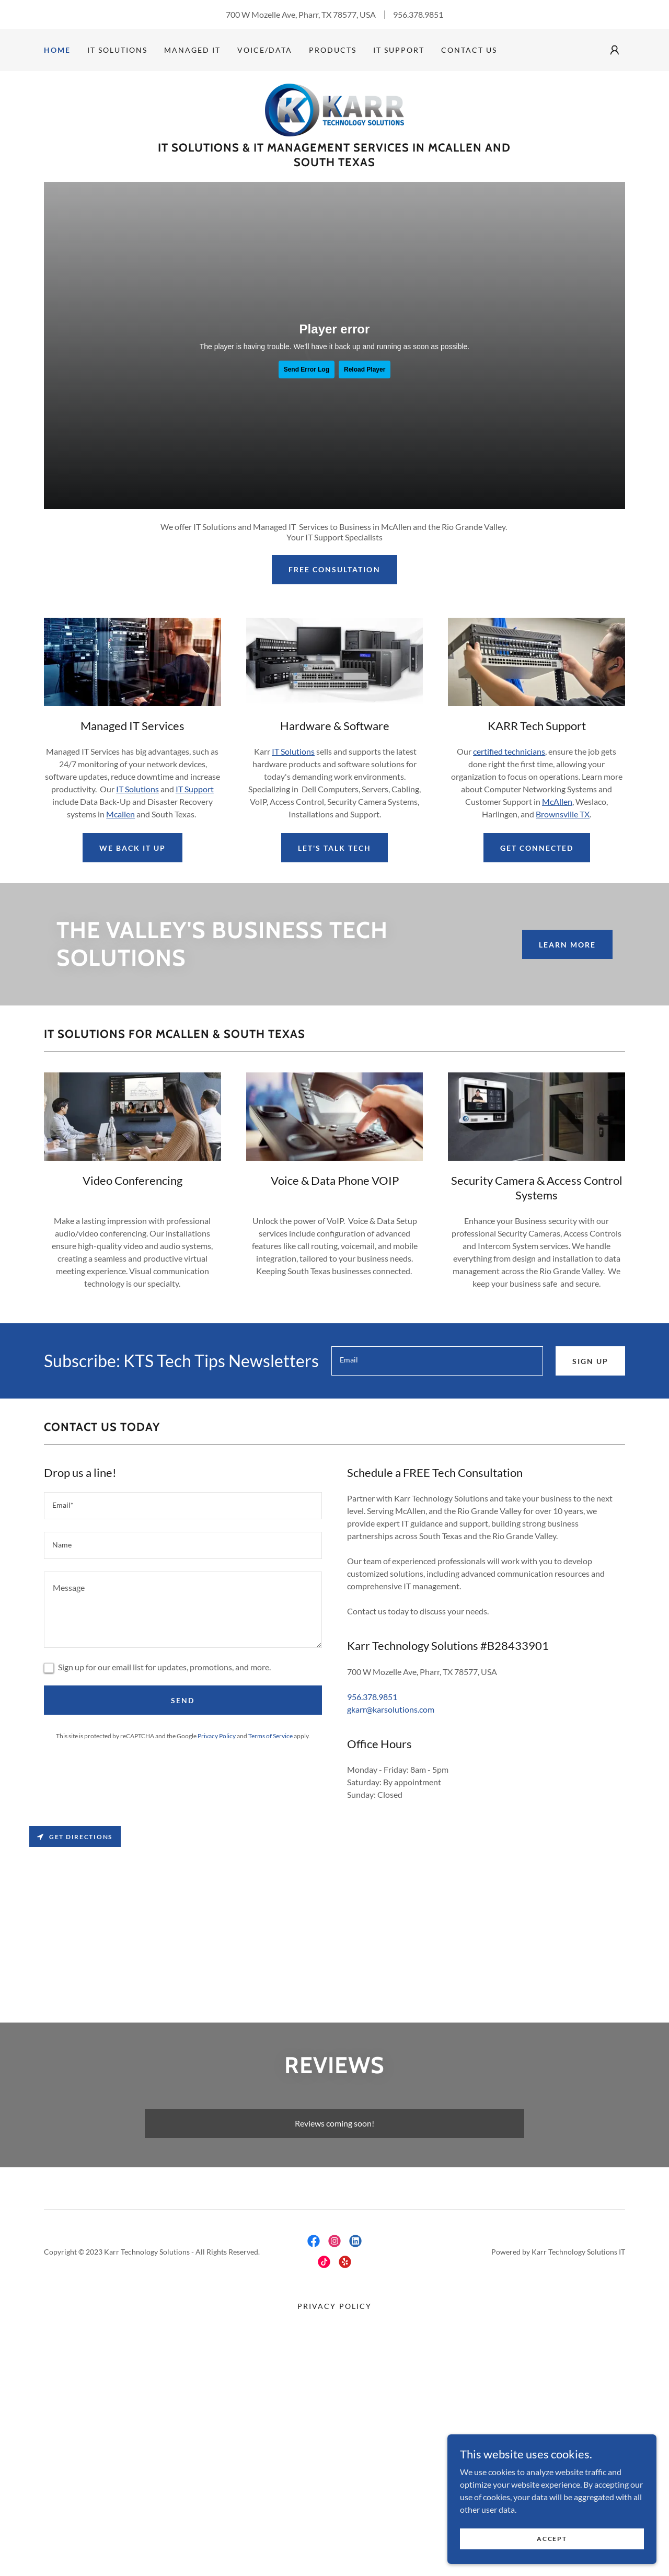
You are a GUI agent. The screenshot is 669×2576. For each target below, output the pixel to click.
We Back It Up (132, 848)
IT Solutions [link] (117, 49)
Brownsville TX (563, 814)
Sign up (590, 1361)
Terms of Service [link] (270, 1736)
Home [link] (57, 49)
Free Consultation (334, 569)
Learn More (567, 944)
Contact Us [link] (469, 49)
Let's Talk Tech (334, 848)
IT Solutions (137, 789)
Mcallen (120, 814)
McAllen (557, 801)
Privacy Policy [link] (217, 1736)
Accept (552, 2539)
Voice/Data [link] (264, 49)
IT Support (195, 789)
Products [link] (332, 49)
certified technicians (509, 751)
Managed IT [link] (192, 49)
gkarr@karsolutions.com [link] (390, 1709)
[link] (334, 109)
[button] (614, 50)
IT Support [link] (398, 49)
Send (182, 1700)
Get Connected (536, 848)
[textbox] (437, 1361)
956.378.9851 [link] (418, 14)
